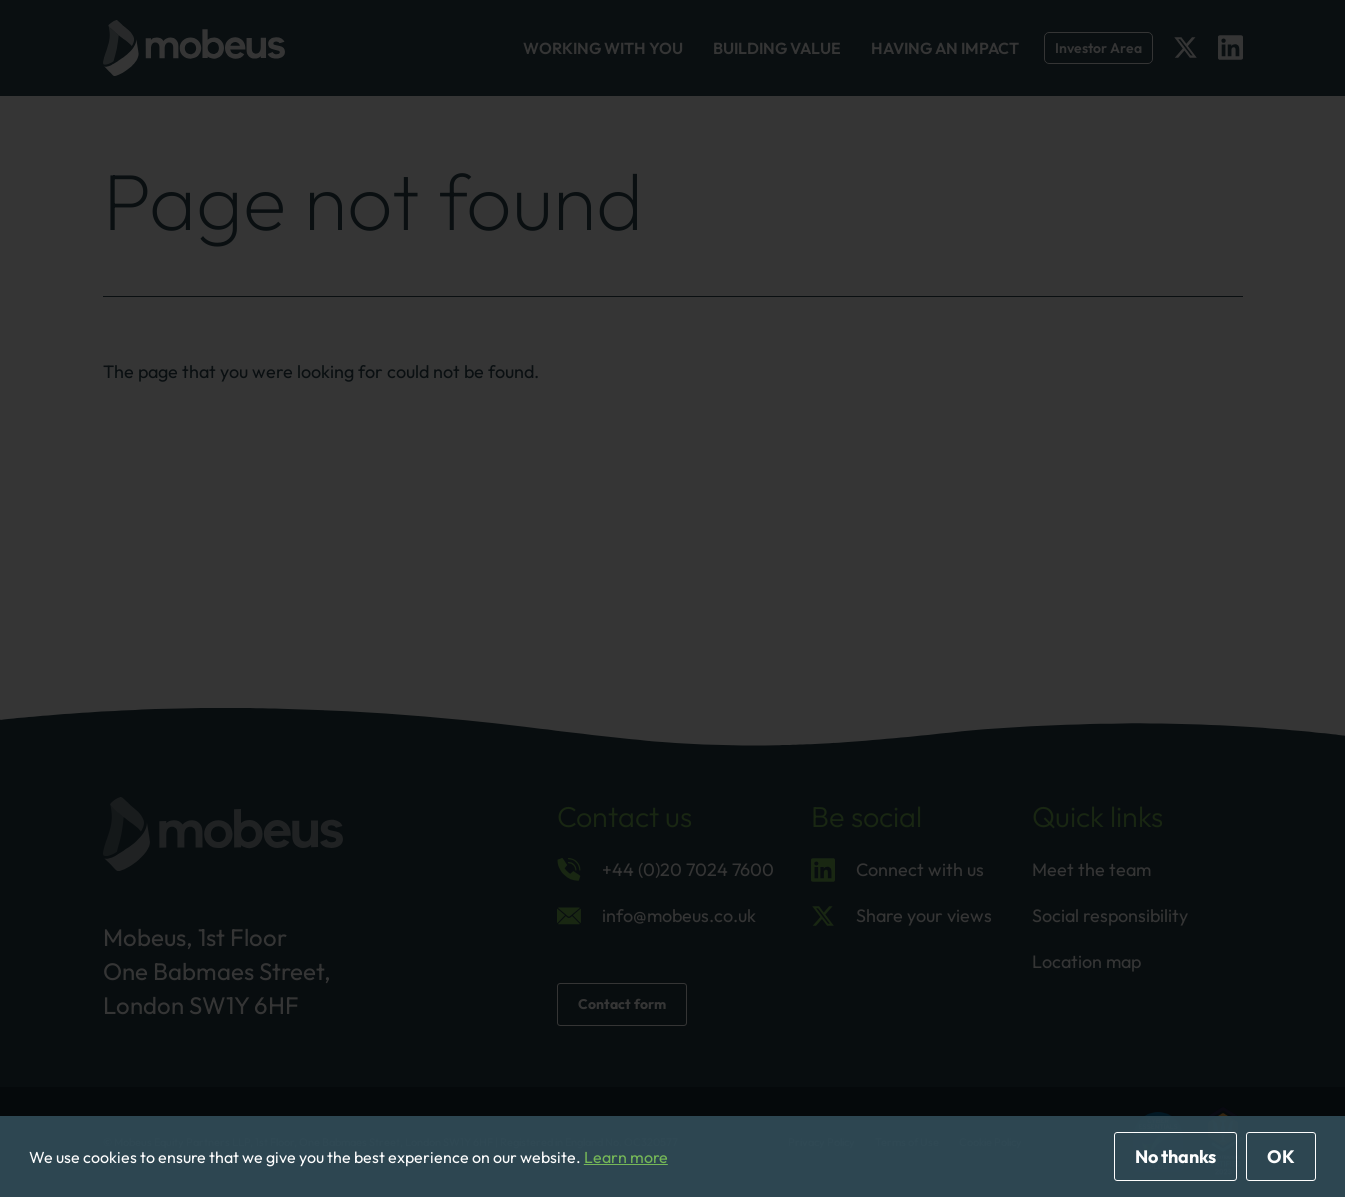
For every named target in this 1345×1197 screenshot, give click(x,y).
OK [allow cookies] (1281, 1156)
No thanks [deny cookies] (1175, 1156)
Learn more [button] (626, 1157)
